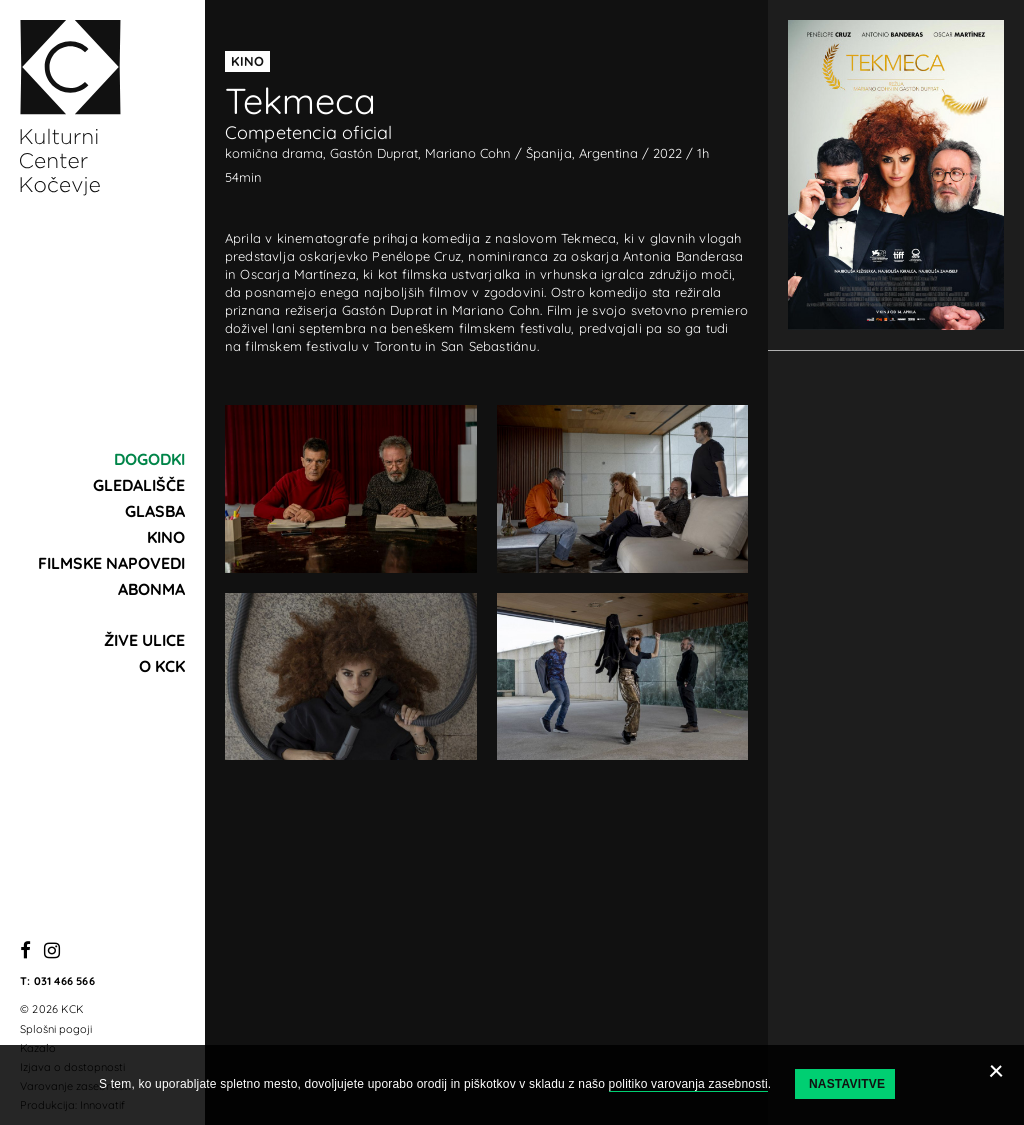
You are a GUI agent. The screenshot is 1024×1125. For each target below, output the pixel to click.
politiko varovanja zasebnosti (688, 1084)
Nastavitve (847, 1084)
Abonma (151, 589)
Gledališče (139, 485)
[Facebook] (25, 951)
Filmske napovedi (111, 563)
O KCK (162, 666)
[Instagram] (52, 951)
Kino (166, 537)
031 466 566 (64, 981)
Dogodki (149, 459)
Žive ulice (144, 640)
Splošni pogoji (56, 1029)
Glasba (155, 511)
